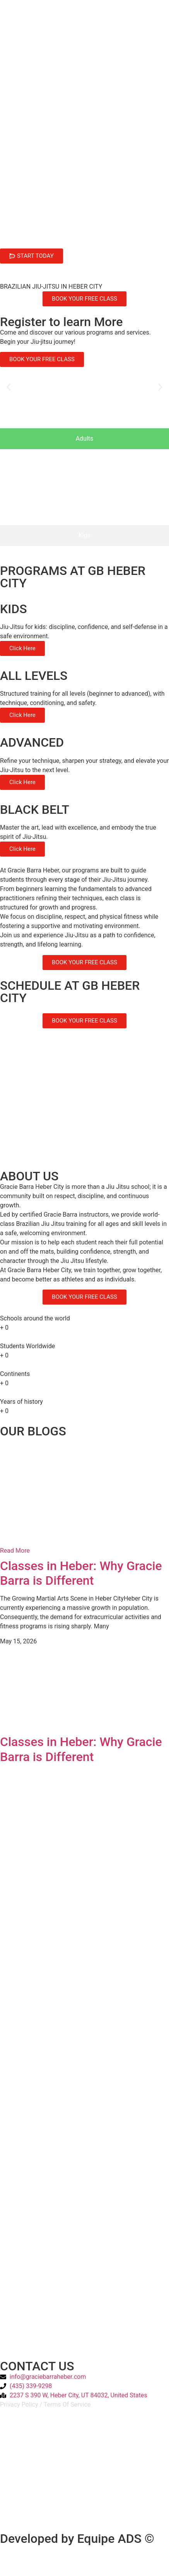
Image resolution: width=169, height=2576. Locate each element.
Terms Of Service (67, 2404)
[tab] (84, 438)
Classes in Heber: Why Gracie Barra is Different (81, 1573)
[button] (9, 387)
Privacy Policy (19, 2404)
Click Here (22, 648)
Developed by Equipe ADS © (77, 2538)
